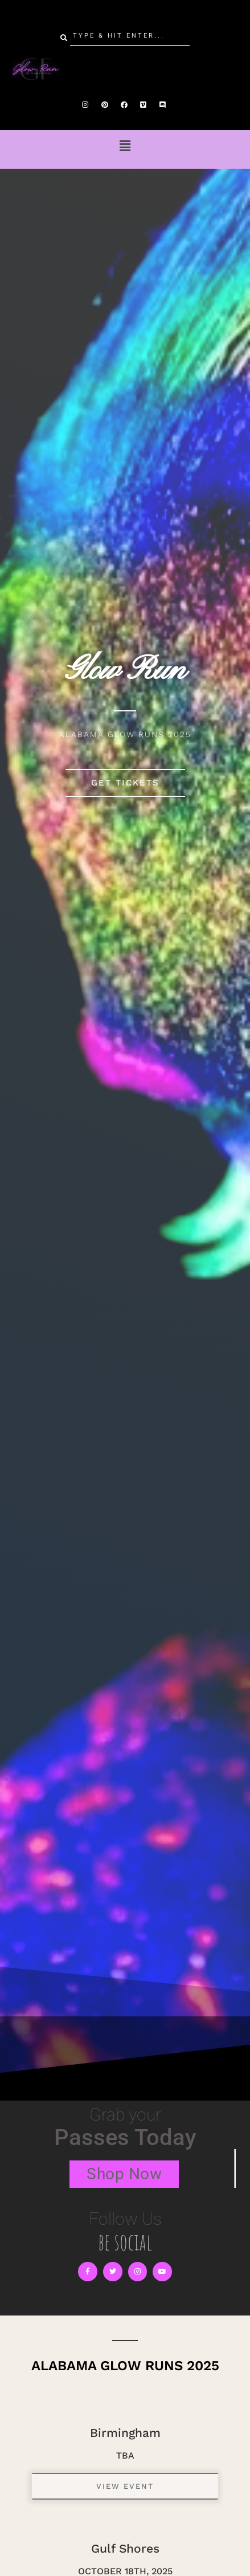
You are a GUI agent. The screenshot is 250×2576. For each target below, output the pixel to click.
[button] (124, 146)
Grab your (125, 2115)
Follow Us (125, 2219)
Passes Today (125, 2137)
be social (125, 2241)
